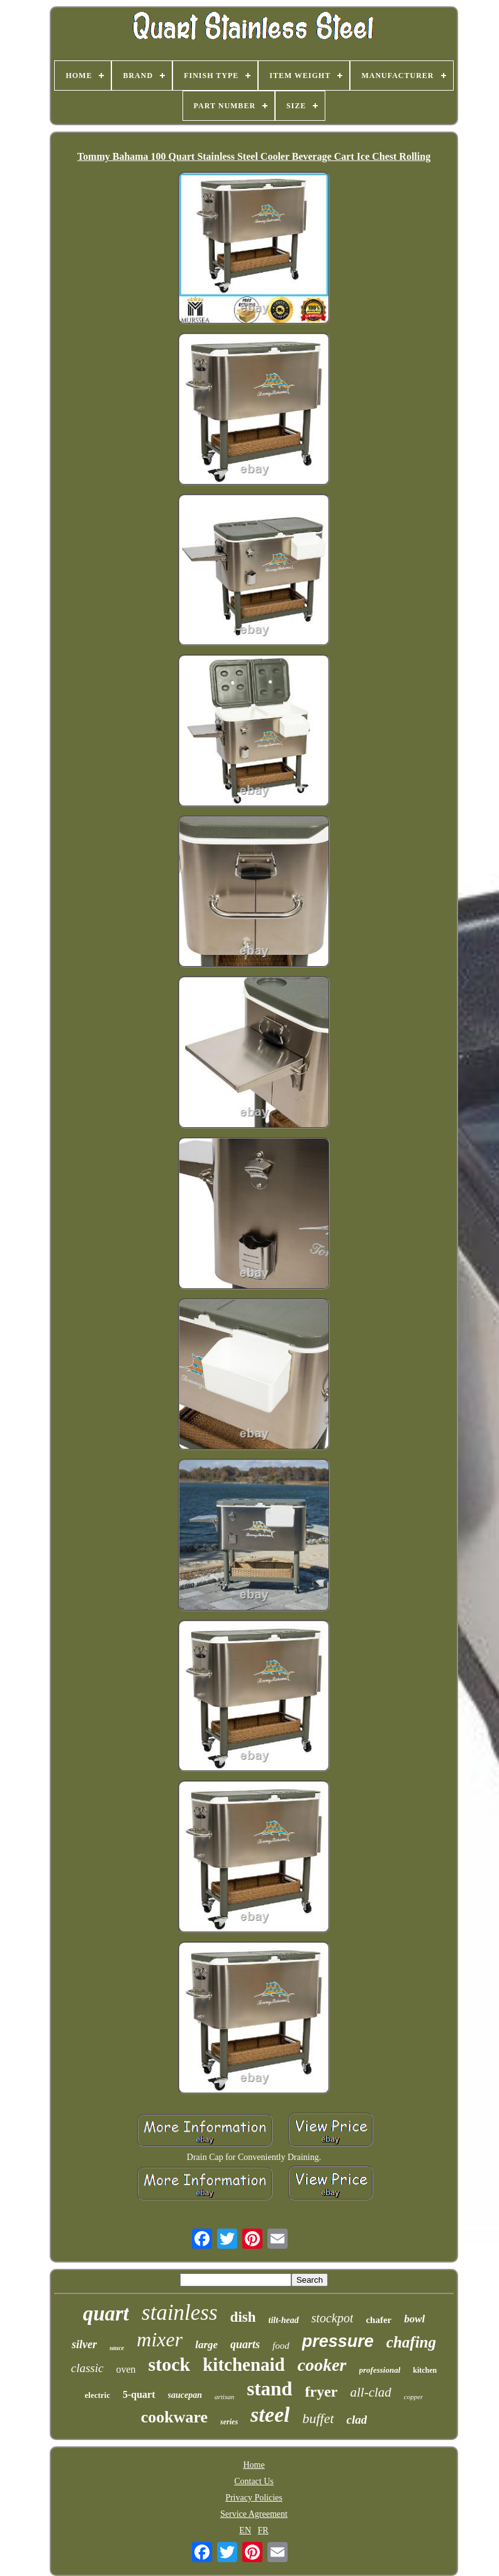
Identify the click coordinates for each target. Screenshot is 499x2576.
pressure (338, 2341)
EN (245, 2530)
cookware (174, 2417)
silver (84, 2344)
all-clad (370, 2392)
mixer (159, 2339)
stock (170, 2364)
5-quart (139, 2394)
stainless (180, 2312)
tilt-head (284, 2320)
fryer (321, 2391)
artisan (224, 2396)
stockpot (332, 2318)
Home (253, 2465)
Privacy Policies (254, 2497)
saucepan (185, 2395)
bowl (414, 2319)
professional (380, 2370)
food (280, 2346)
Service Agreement (254, 2514)
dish (243, 2317)
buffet (318, 2418)
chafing (411, 2342)
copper (413, 2396)
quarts (245, 2344)
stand (269, 2389)
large (206, 2345)
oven (125, 2369)
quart (106, 2313)
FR (263, 2530)
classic (87, 2368)
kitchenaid (244, 2364)
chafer (378, 2320)
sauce (116, 2347)
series (229, 2421)
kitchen (425, 2370)
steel (269, 2414)
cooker (322, 2365)
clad (357, 2419)
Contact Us (254, 2481)
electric (97, 2395)
